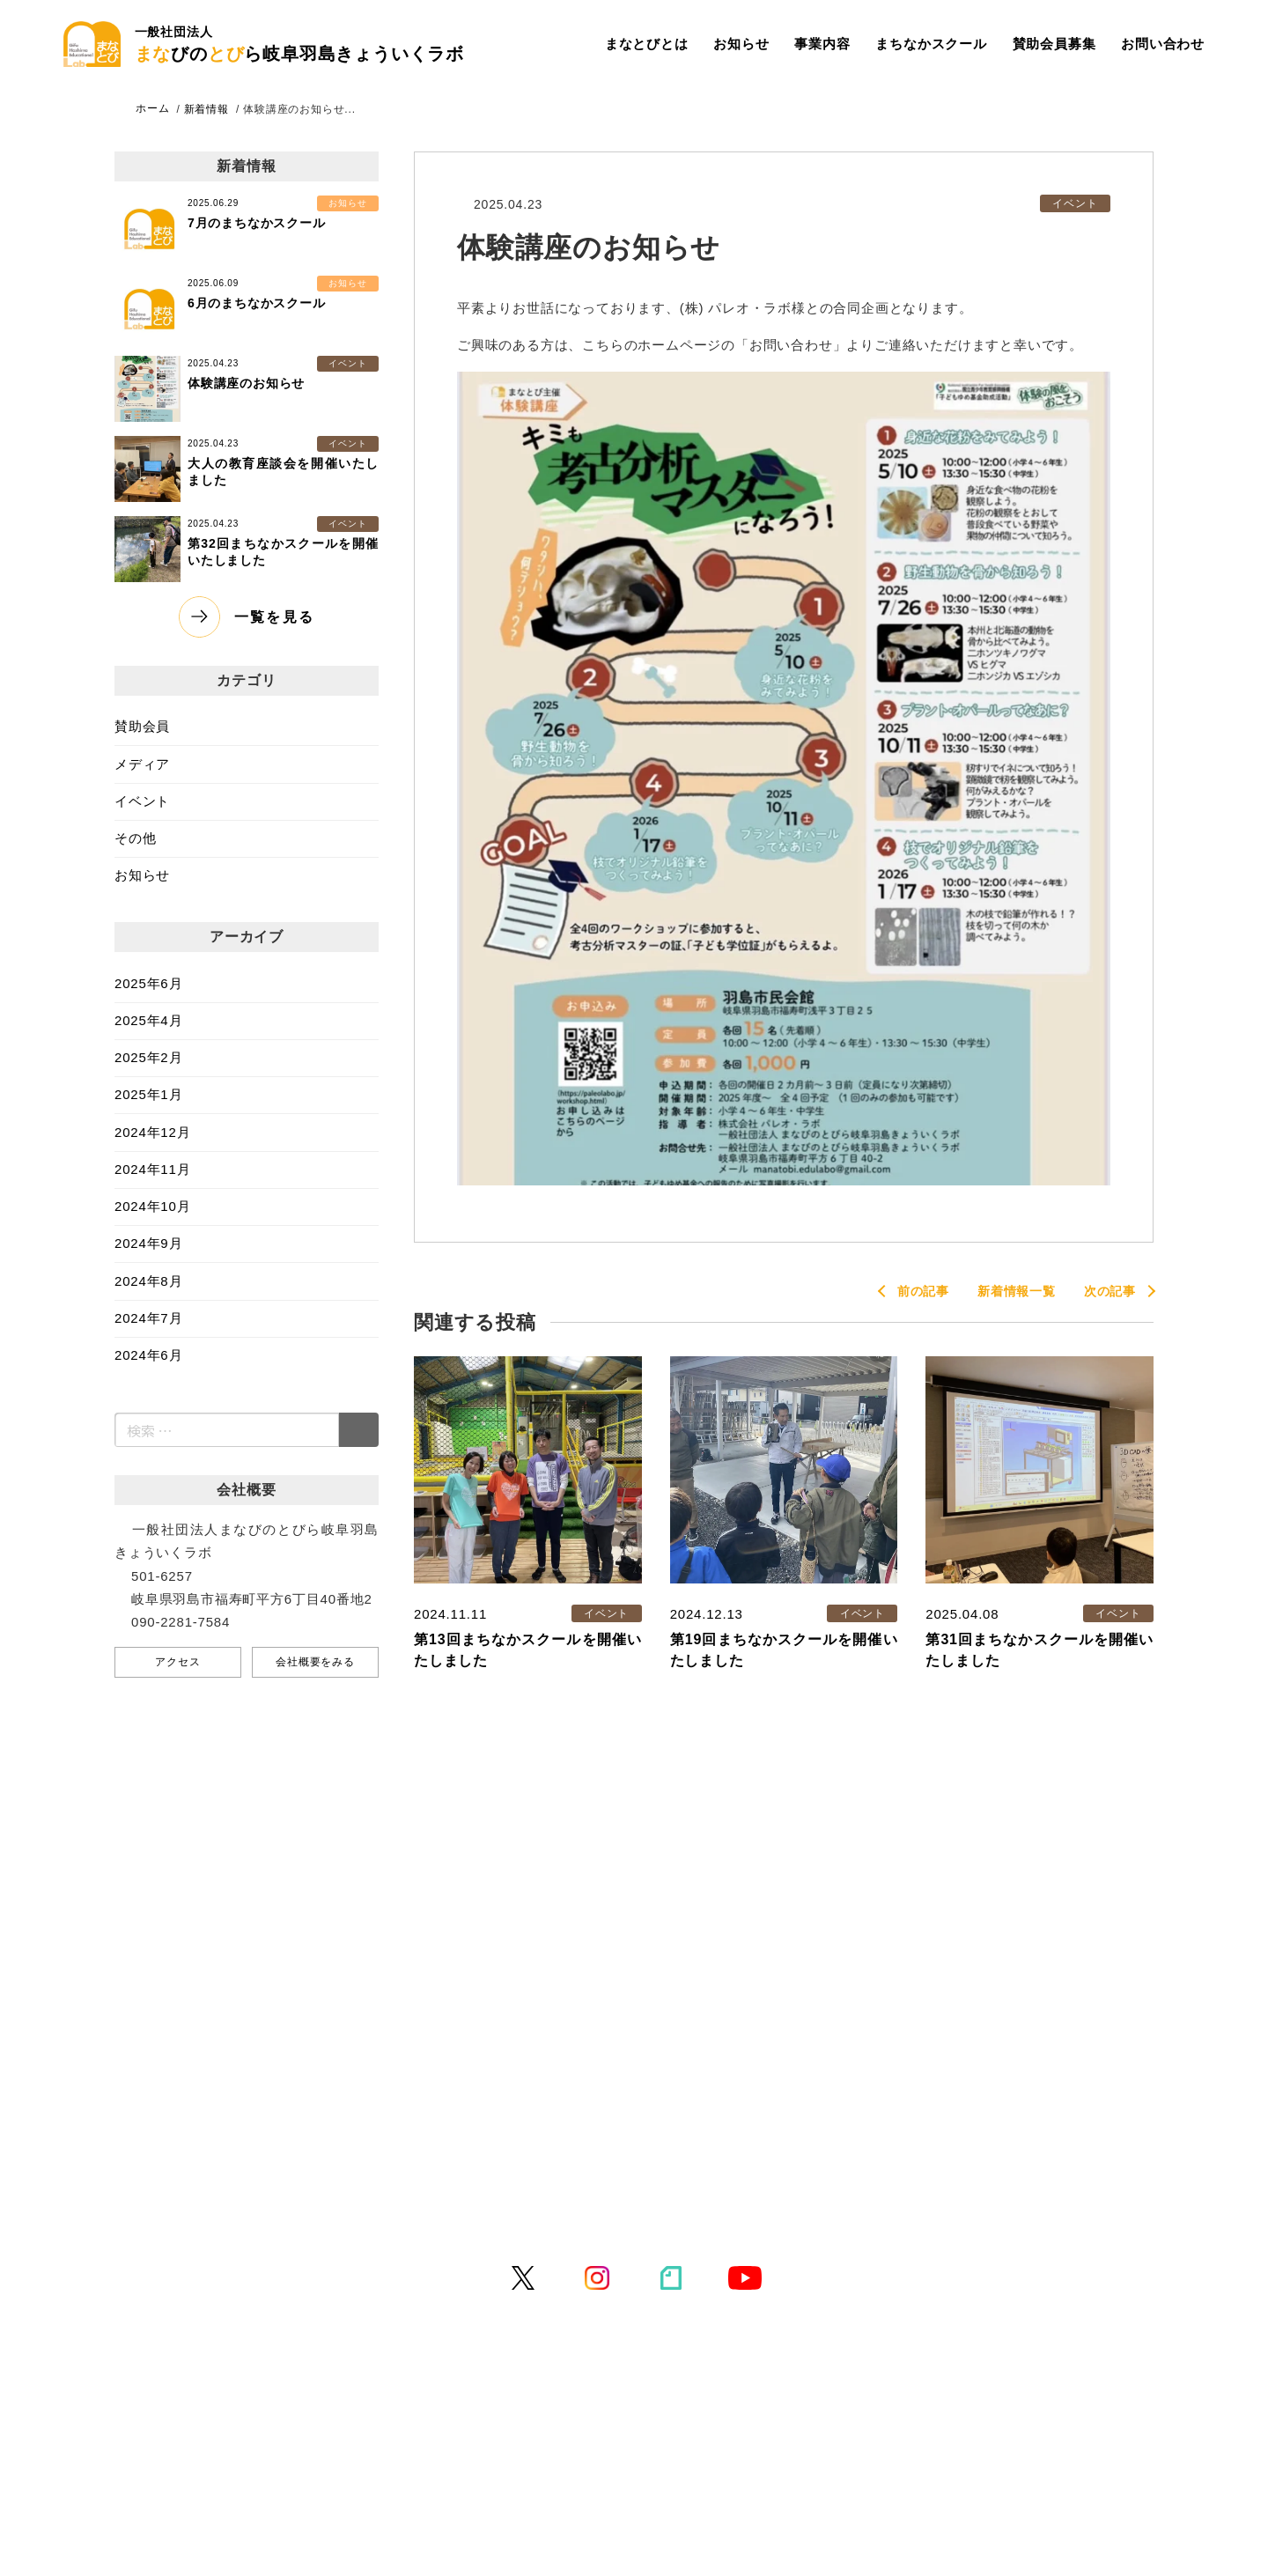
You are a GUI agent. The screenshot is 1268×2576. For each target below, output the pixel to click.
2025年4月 (148, 1020)
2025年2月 (148, 1057)
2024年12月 (152, 1132)
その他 (135, 837)
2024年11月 (152, 1169)
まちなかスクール (930, 43)
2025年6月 (148, 983)
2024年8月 (148, 1280)
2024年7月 (148, 1317)
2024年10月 (152, 1206)
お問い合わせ (1163, 43)
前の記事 (923, 1291)
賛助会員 (142, 726)
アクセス (177, 1662)
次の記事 (1110, 1291)
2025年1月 (148, 1094)
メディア (142, 764)
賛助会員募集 (1054, 43)
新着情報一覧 (1016, 1291)
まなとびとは (647, 43)
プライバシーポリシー (592, 2199)
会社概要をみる (315, 1662)
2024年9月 (148, 1243)
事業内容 (822, 43)
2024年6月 (148, 1354)
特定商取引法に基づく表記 (774, 2199)
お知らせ (741, 43)
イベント (142, 800)
